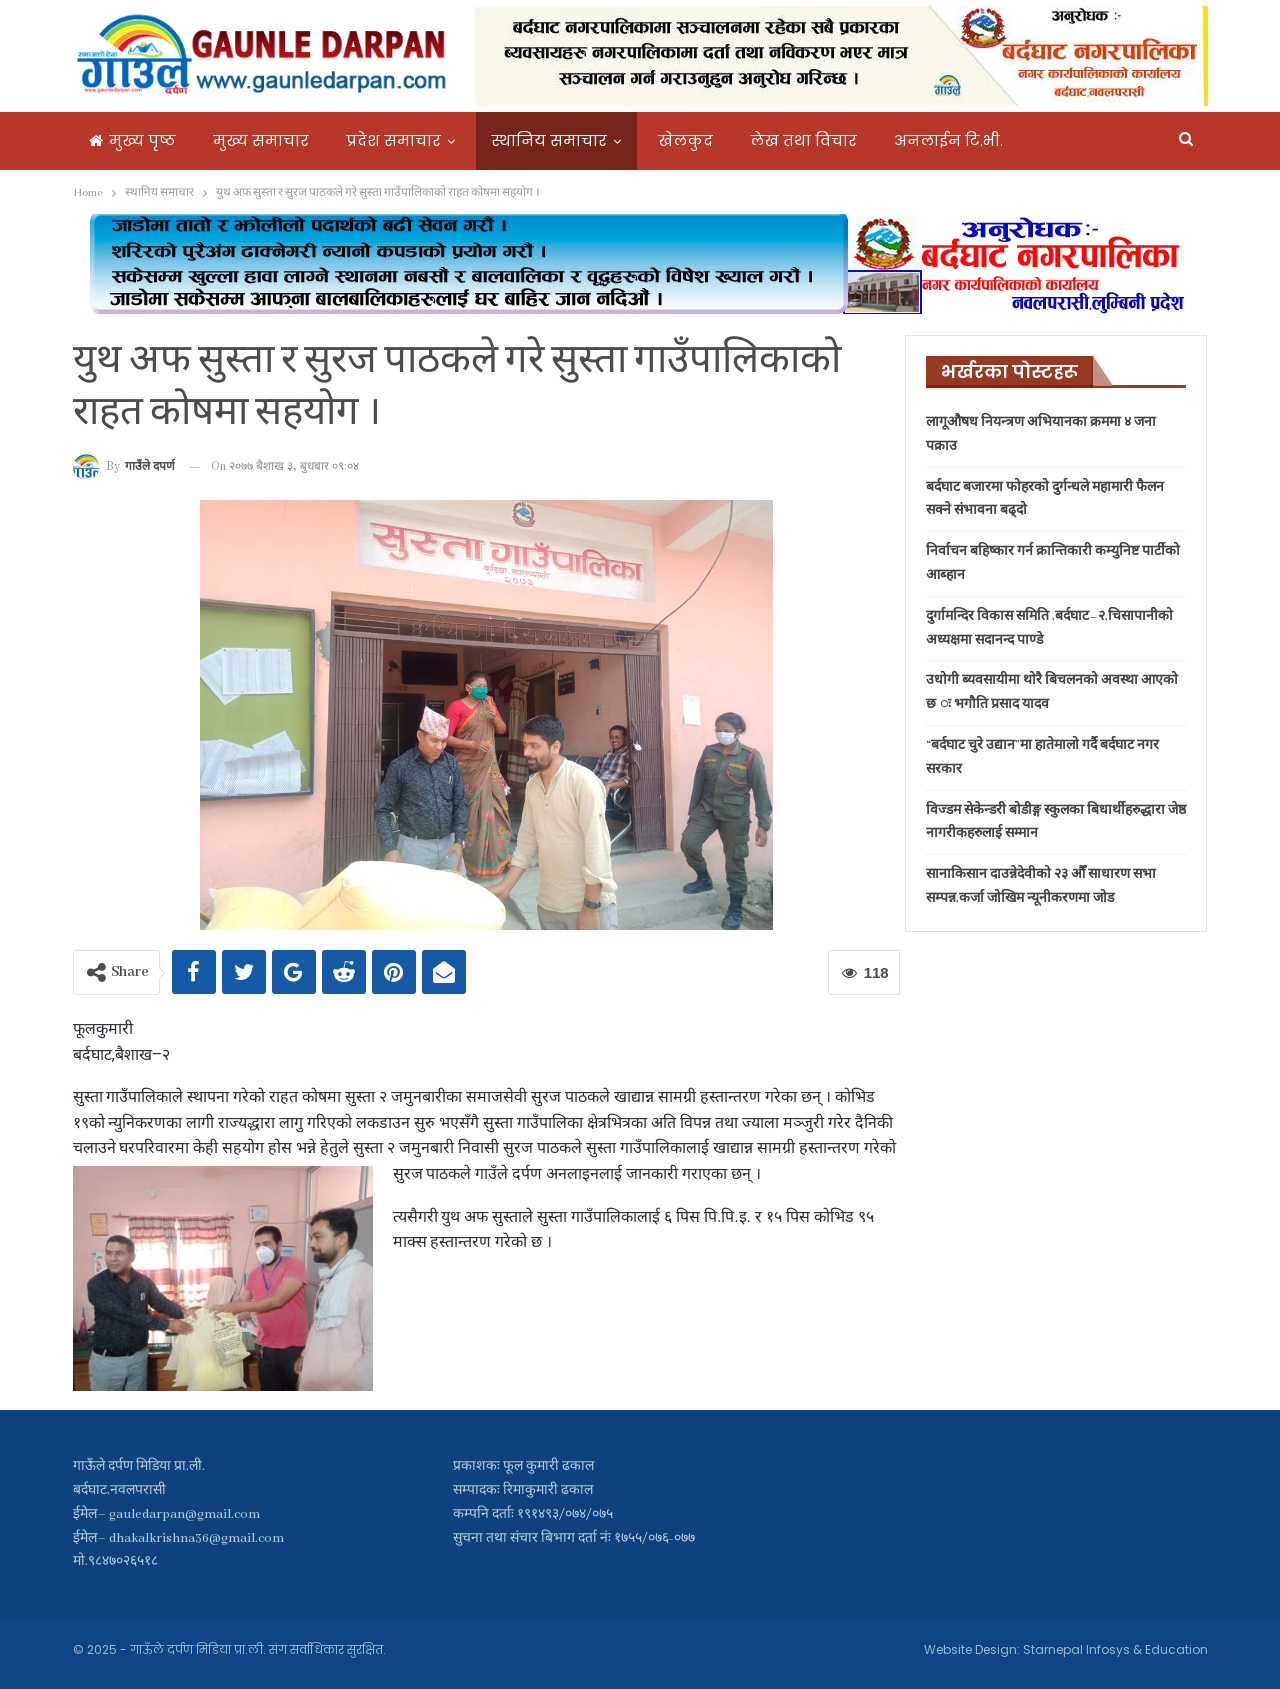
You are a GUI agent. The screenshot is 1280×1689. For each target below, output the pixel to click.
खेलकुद (685, 140)
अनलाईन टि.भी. (948, 140)
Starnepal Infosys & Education (1115, 1649)
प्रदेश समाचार (393, 140)
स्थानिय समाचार (549, 140)
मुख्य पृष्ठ (132, 140)
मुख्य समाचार (261, 140)
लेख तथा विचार (803, 140)
